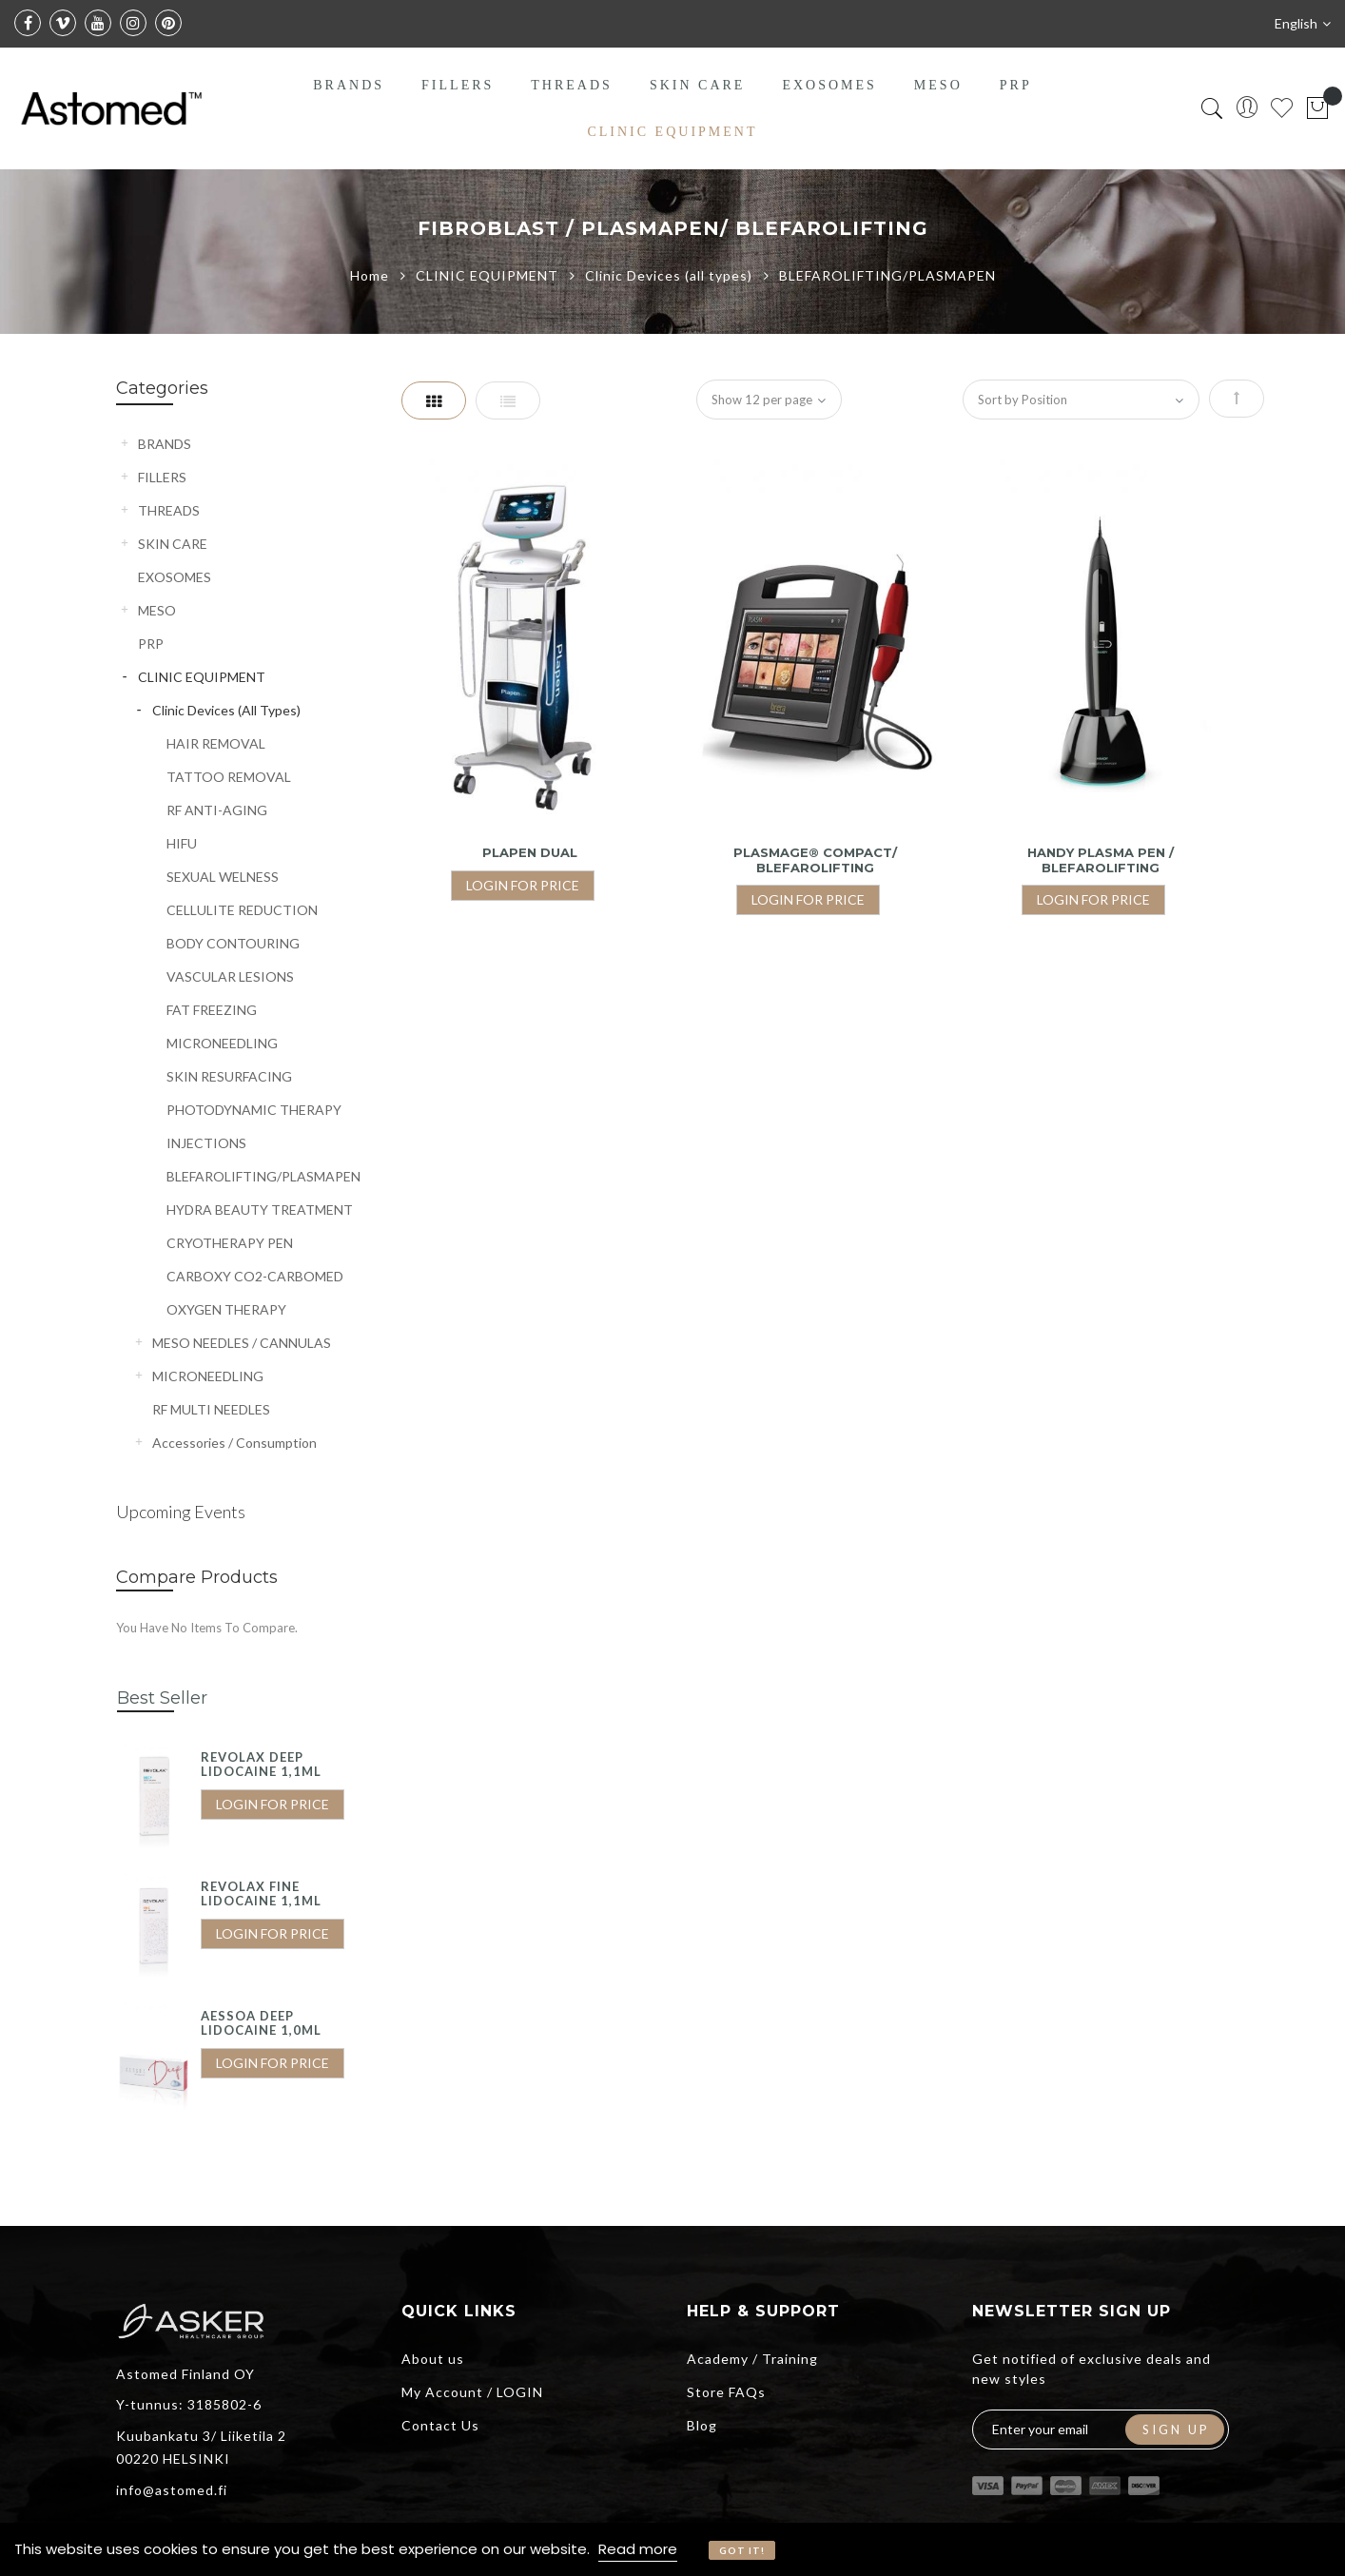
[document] (672, 2549)
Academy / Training (752, 2359)
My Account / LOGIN (472, 2392)
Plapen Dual (529, 852)
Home (371, 275)
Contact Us (440, 2425)
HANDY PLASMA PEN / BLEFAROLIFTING (1100, 860)
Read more (637, 2549)
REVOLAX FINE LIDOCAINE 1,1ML (261, 1894)
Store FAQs (726, 2392)
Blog (702, 2425)
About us (432, 2359)
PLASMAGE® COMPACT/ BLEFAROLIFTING (815, 860)
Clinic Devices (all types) (670, 275)
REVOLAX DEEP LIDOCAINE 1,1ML (261, 1764)
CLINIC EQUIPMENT (489, 275)
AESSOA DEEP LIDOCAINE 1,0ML (261, 2023)
